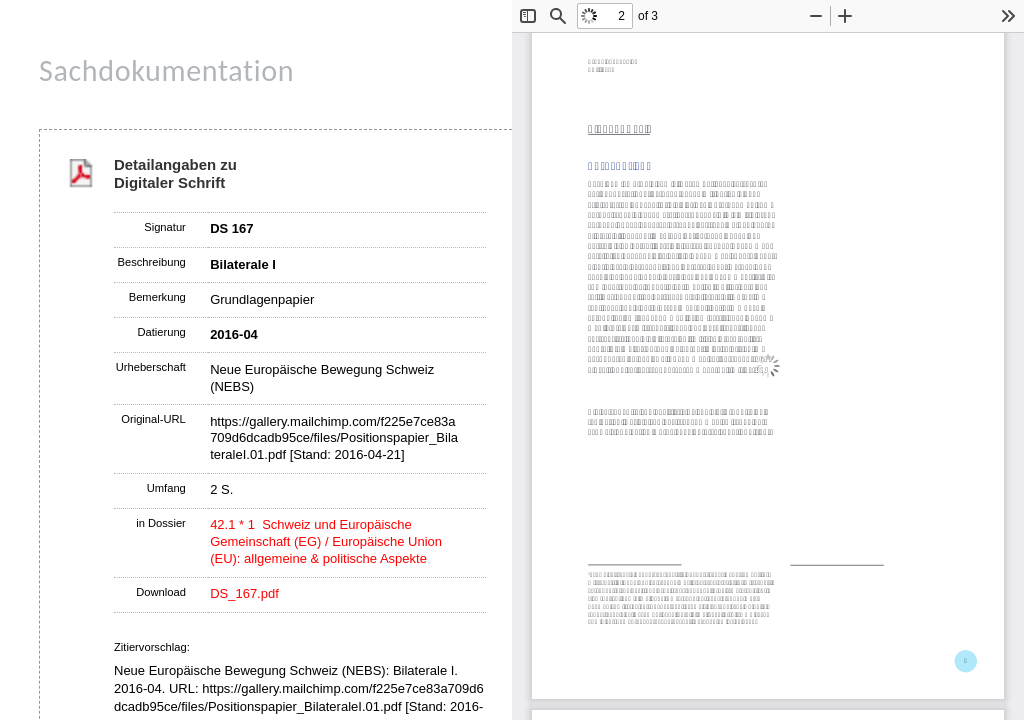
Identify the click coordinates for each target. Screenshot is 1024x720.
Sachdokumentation (166, 70)
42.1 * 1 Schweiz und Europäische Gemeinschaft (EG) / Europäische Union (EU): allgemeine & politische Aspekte (326, 541)
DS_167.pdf (244, 593)
